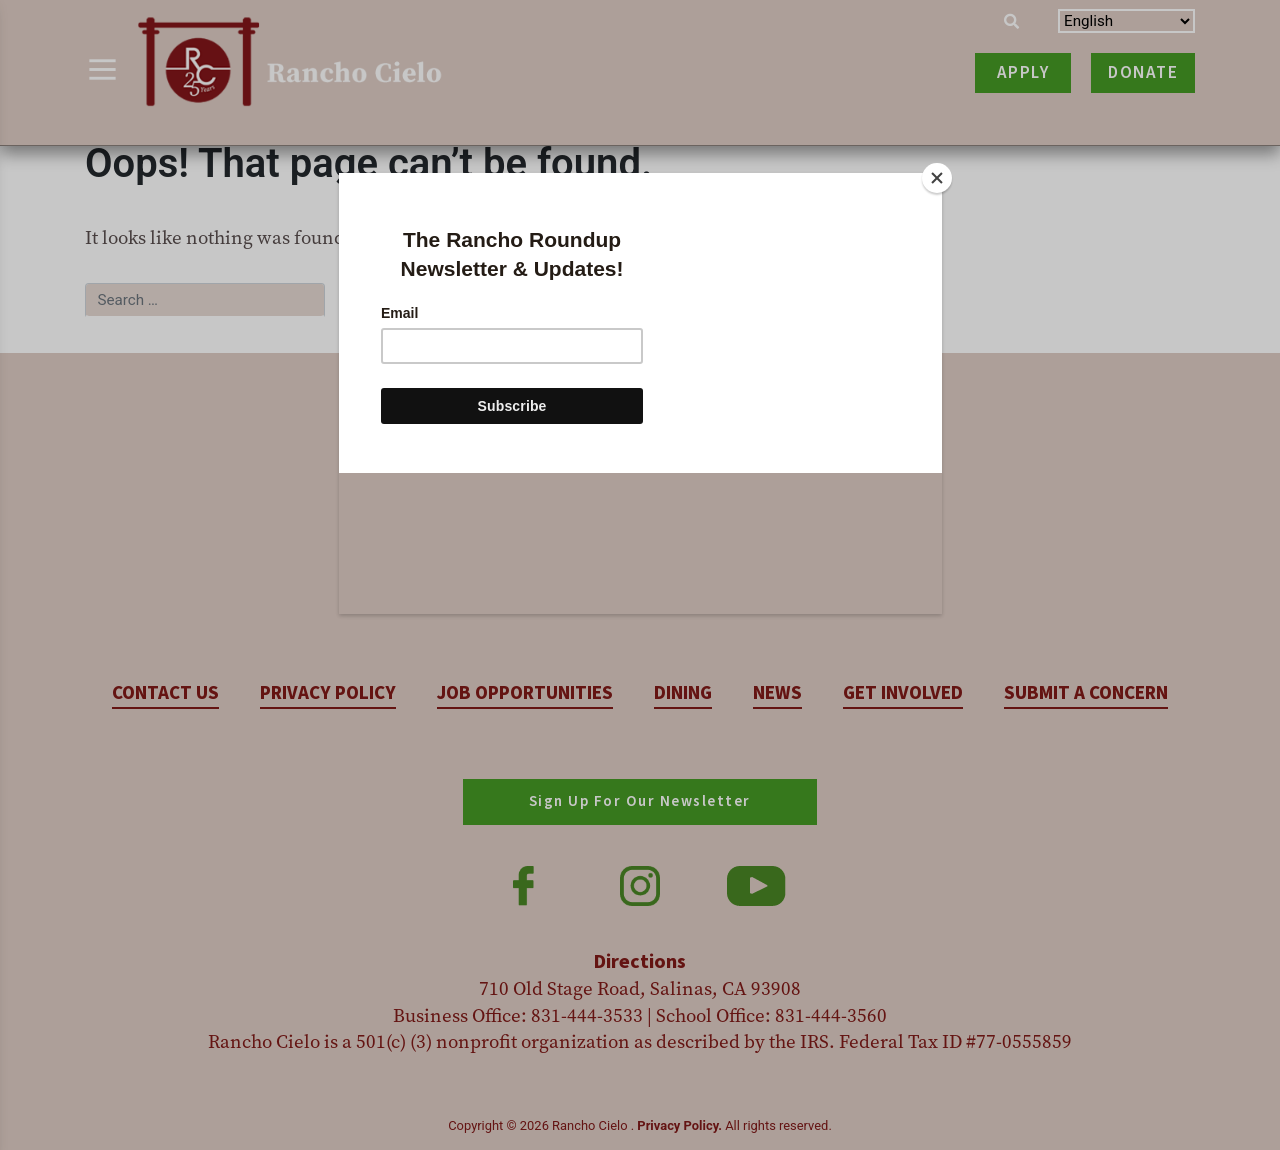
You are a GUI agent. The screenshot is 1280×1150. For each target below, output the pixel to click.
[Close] (937, 178)
